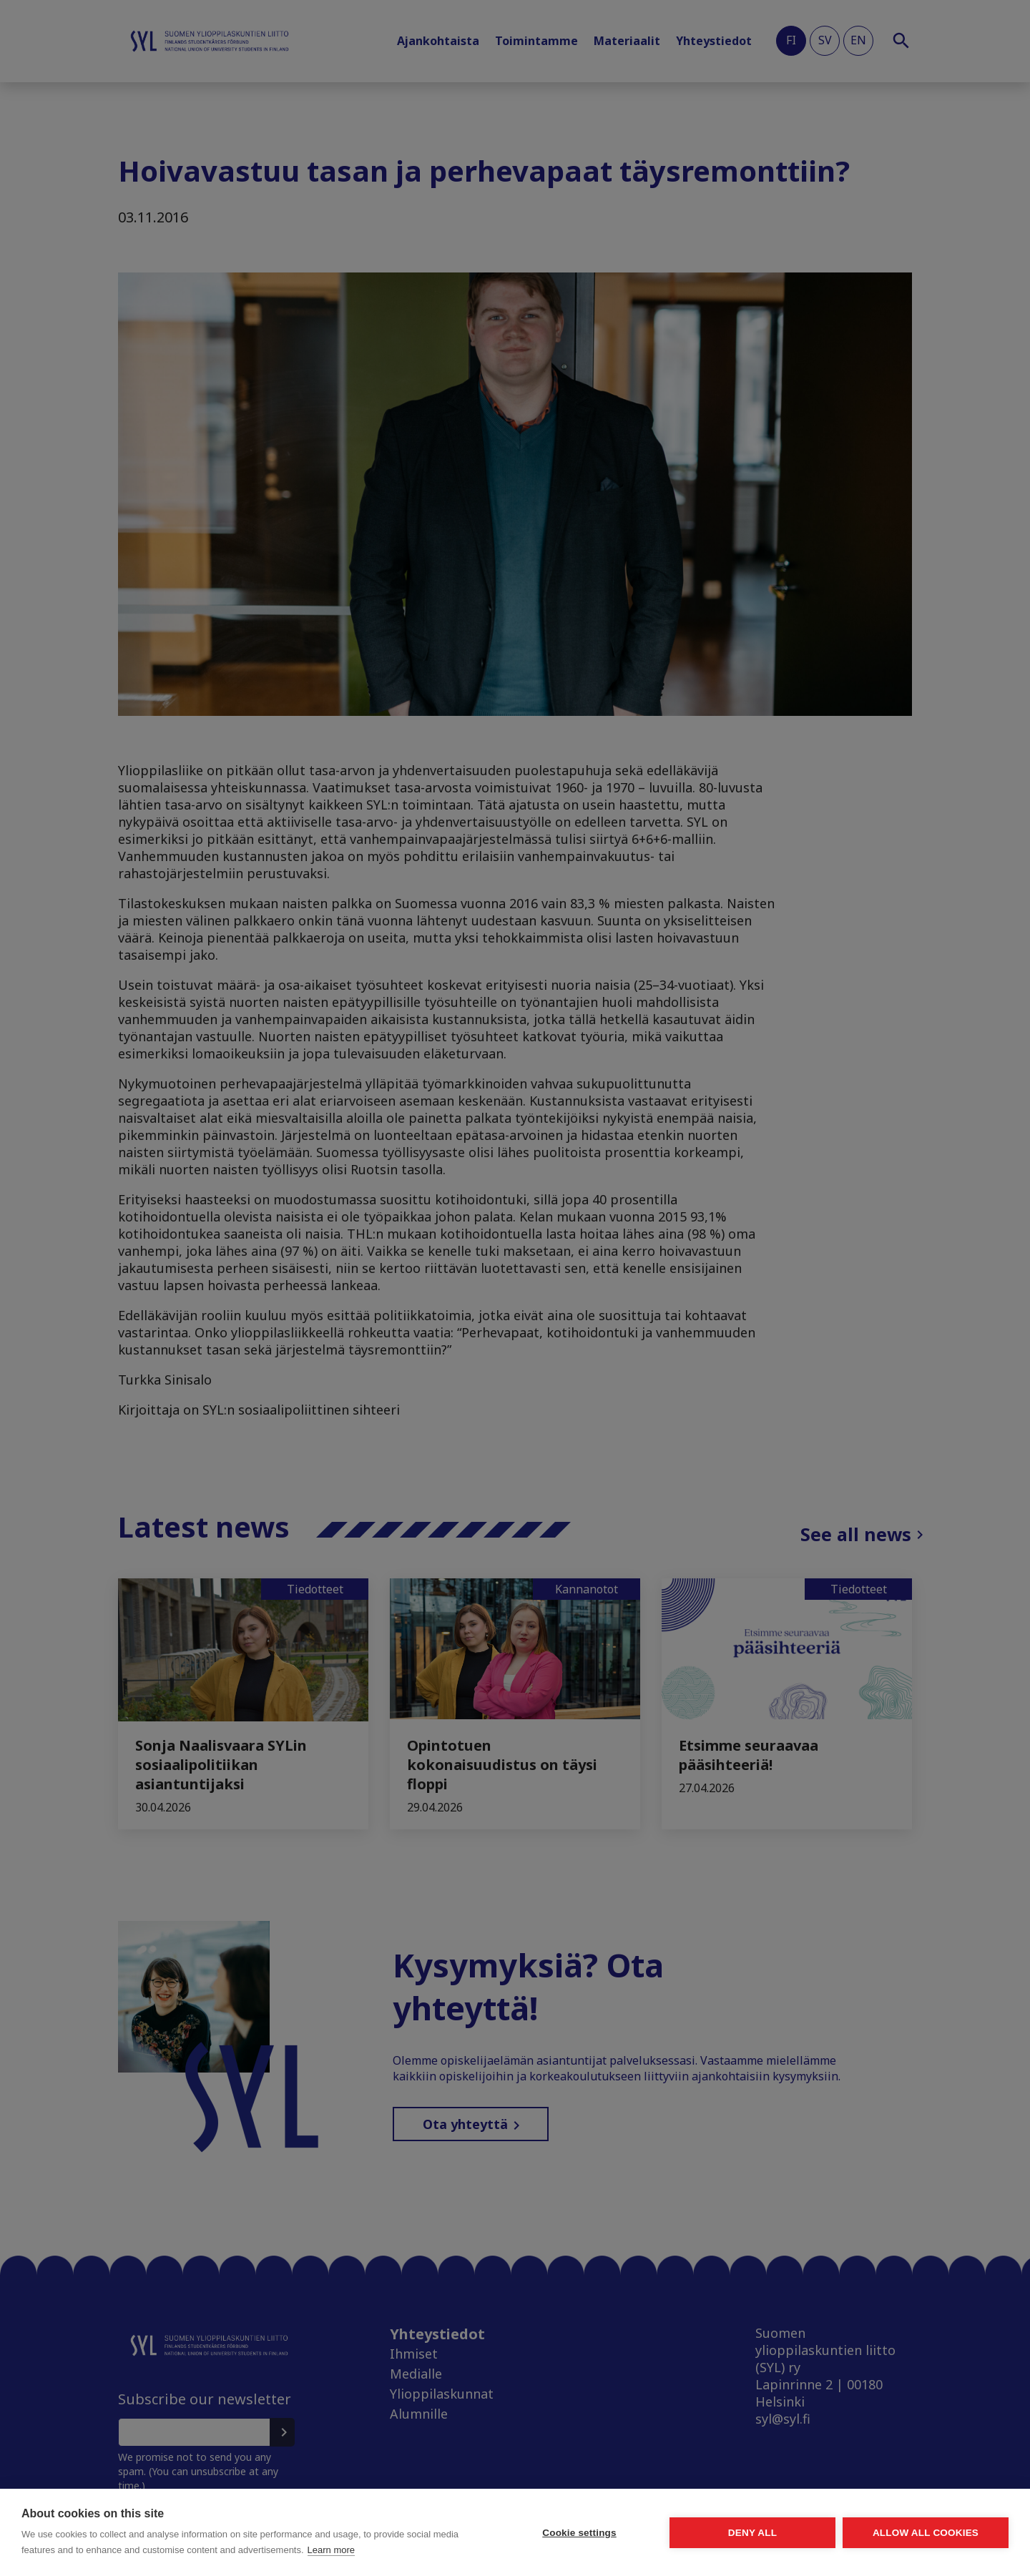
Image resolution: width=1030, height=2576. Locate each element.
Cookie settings (579, 2532)
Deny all (752, 2532)
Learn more (331, 2550)
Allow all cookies (925, 2532)
